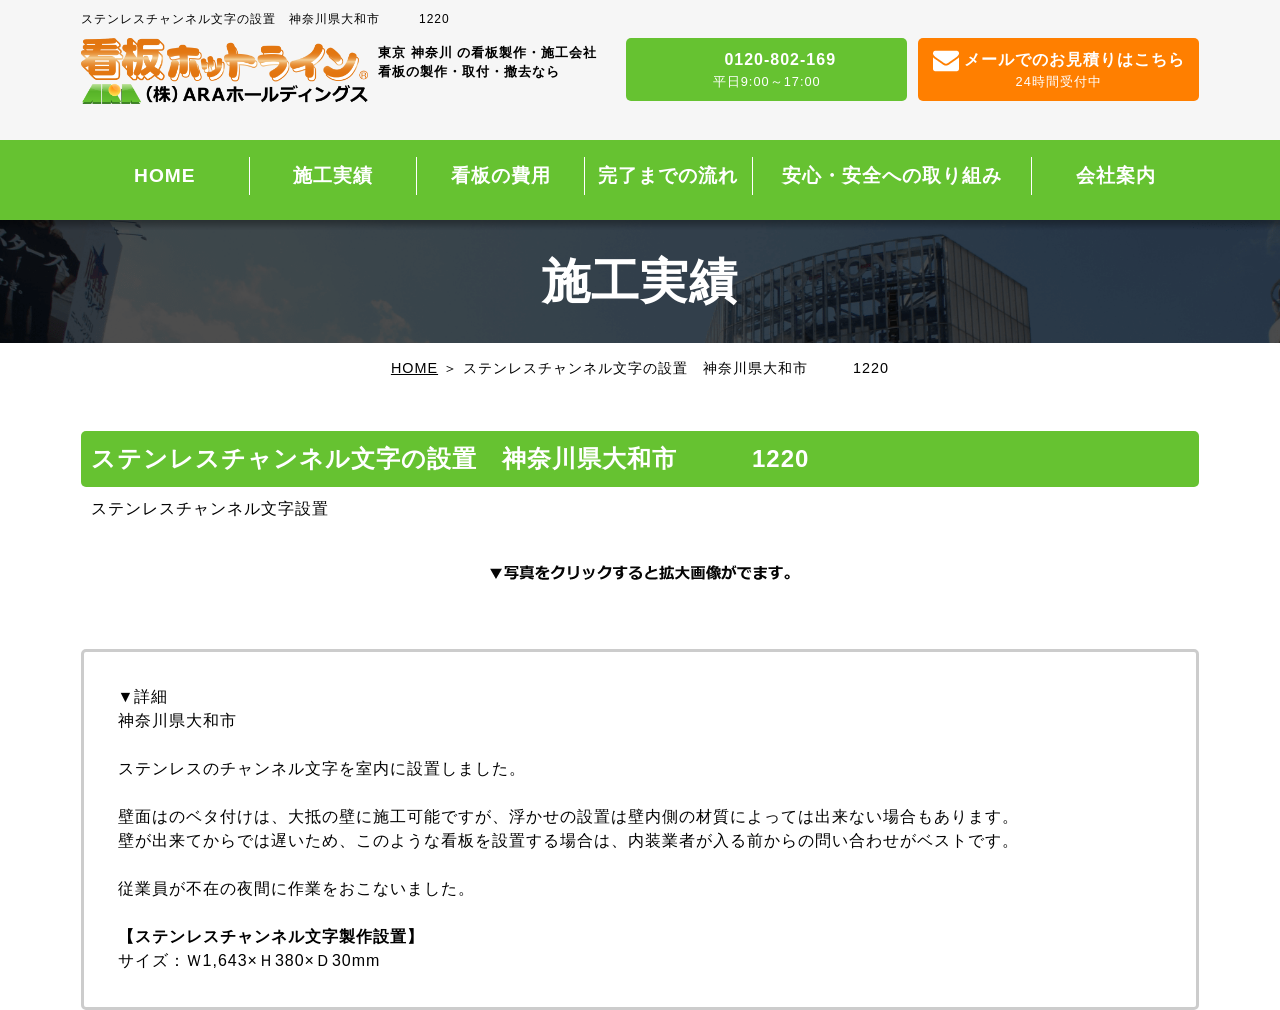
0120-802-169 (766, 71)
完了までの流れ (668, 175)
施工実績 (333, 175)
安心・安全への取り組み (892, 175)
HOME (165, 175)
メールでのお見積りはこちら (1058, 71)
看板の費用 (501, 175)
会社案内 (1116, 175)
